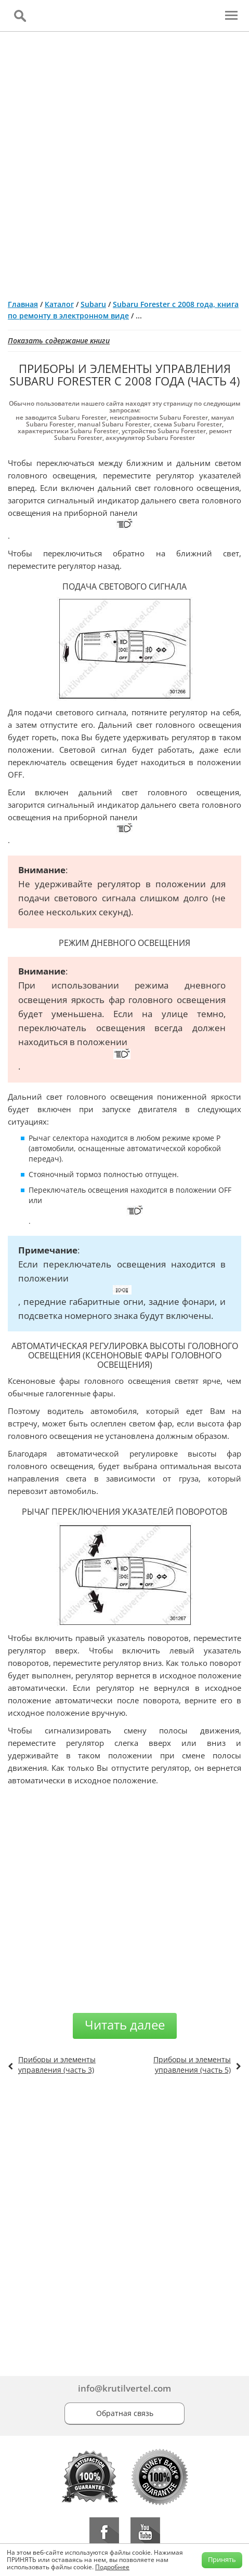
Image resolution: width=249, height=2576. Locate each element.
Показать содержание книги (59, 340)
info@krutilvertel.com (124, 2388)
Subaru (93, 304)
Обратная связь (124, 2413)
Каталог (59, 304)
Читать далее (125, 2024)
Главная (23, 304)
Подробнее (112, 2566)
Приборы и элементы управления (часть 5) (192, 2064)
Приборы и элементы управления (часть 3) (57, 2064)
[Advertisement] (124, 161)
